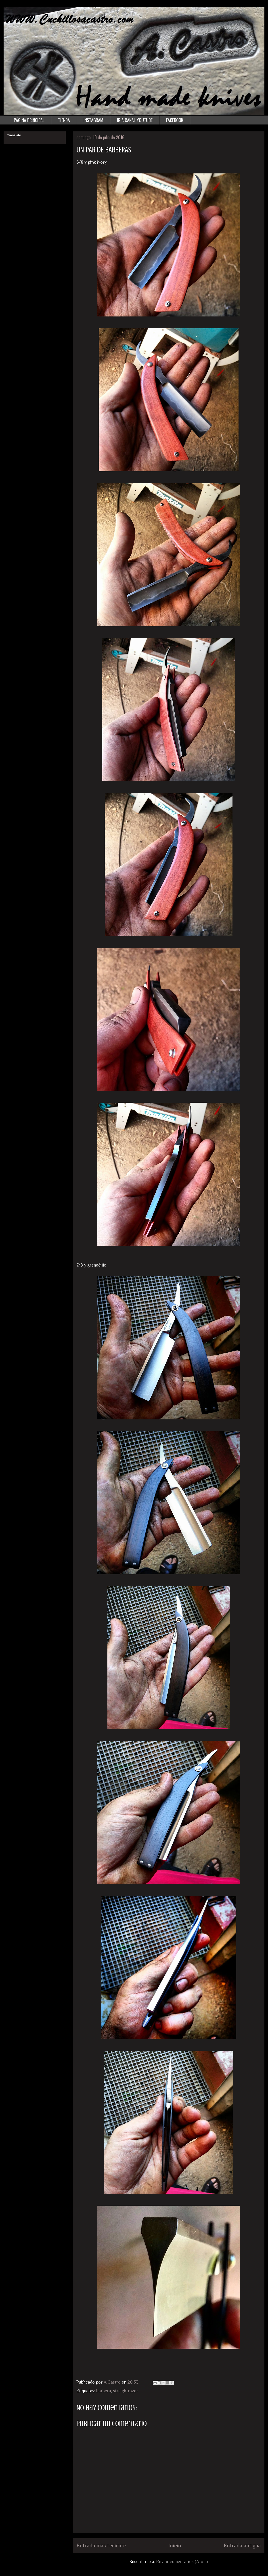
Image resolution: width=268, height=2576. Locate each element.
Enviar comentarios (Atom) (182, 2561)
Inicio (174, 2545)
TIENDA (64, 120)
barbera (103, 2390)
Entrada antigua (242, 2545)
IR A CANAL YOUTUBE (135, 120)
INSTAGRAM (93, 120)
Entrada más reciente (101, 2545)
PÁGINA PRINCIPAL (29, 120)
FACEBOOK (174, 120)
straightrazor (125, 2390)
